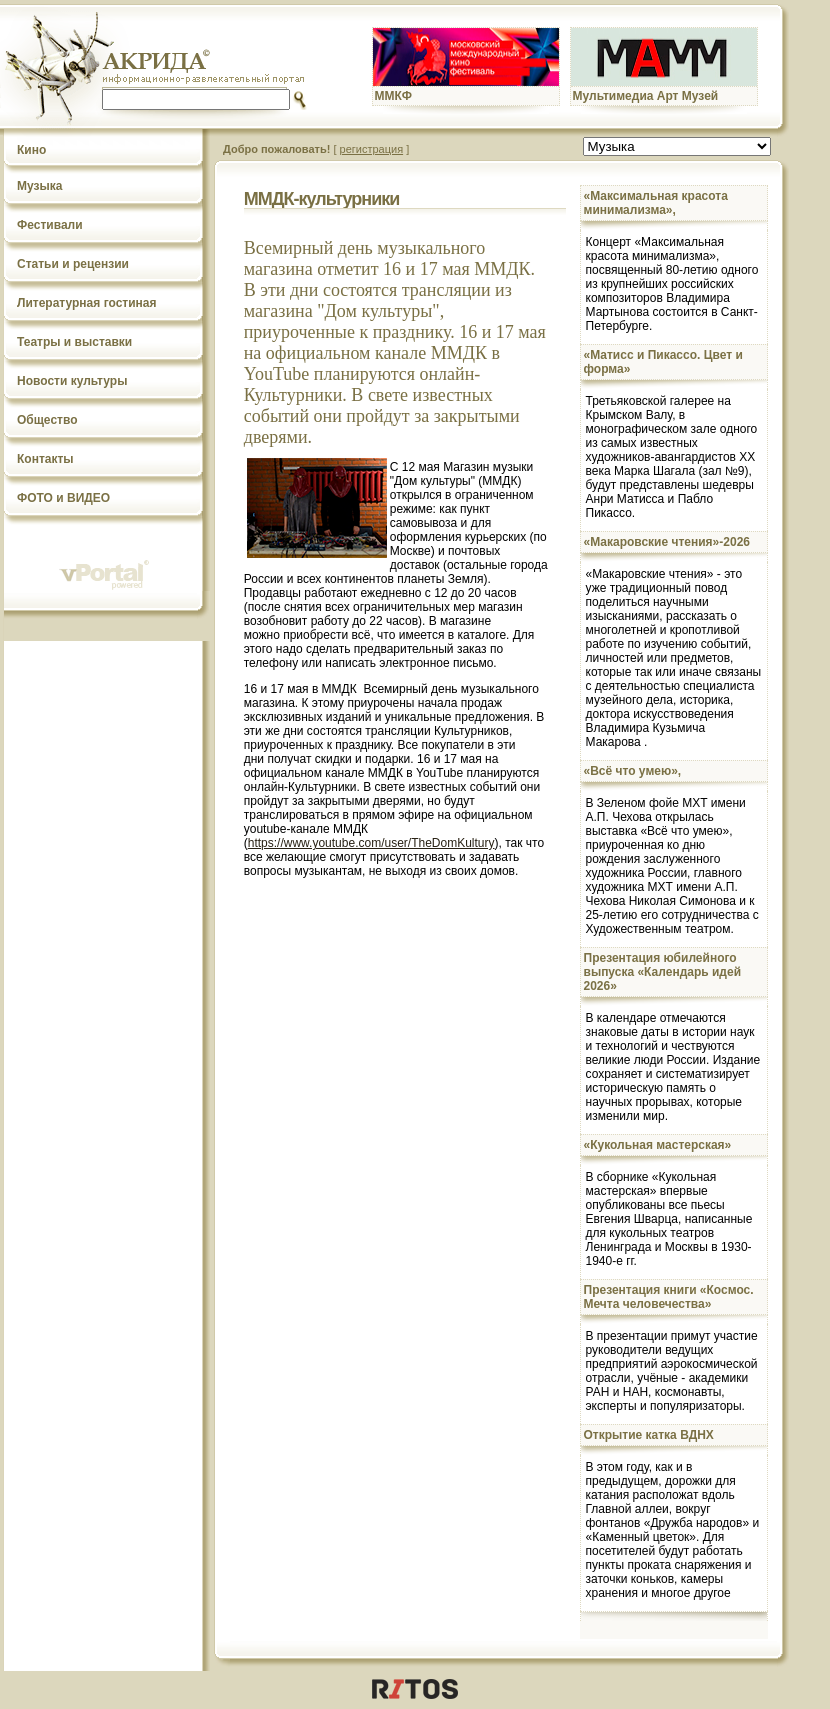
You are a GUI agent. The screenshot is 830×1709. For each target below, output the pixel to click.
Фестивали (50, 225)
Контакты (45, 459)
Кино (31, 150)
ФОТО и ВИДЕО (63, 498)
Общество (47, 420)
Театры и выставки (74, 342)
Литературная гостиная (87, 303)
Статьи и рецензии (73, 264)
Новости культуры (72, 381)
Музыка (39, 186)
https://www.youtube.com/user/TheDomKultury (371, 843)
